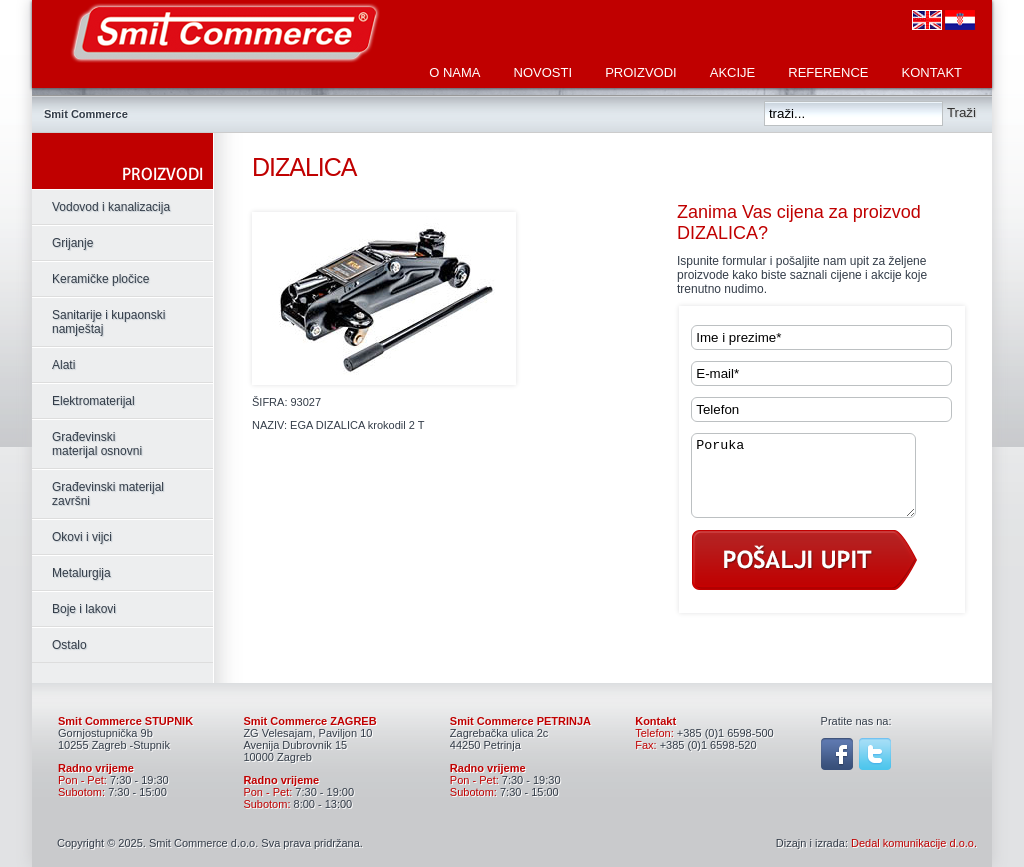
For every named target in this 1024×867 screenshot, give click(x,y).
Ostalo (69, 645)
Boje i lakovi (84, 609)
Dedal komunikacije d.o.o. (914, 843)
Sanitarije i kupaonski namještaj (108, 322)
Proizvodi (641, 72)
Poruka (816, 483)
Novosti (543, 72)
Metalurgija (81, 573)
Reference (828, 72)
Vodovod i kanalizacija (111, 207)
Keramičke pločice (100, 279)
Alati (63, 365)
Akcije (733, 72)
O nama (454, 72)
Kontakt (932, 72)
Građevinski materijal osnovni (97, 444)
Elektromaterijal (93, 401)
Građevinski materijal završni (108, 494)
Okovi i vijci (82, 537)
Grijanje (72, 243)
